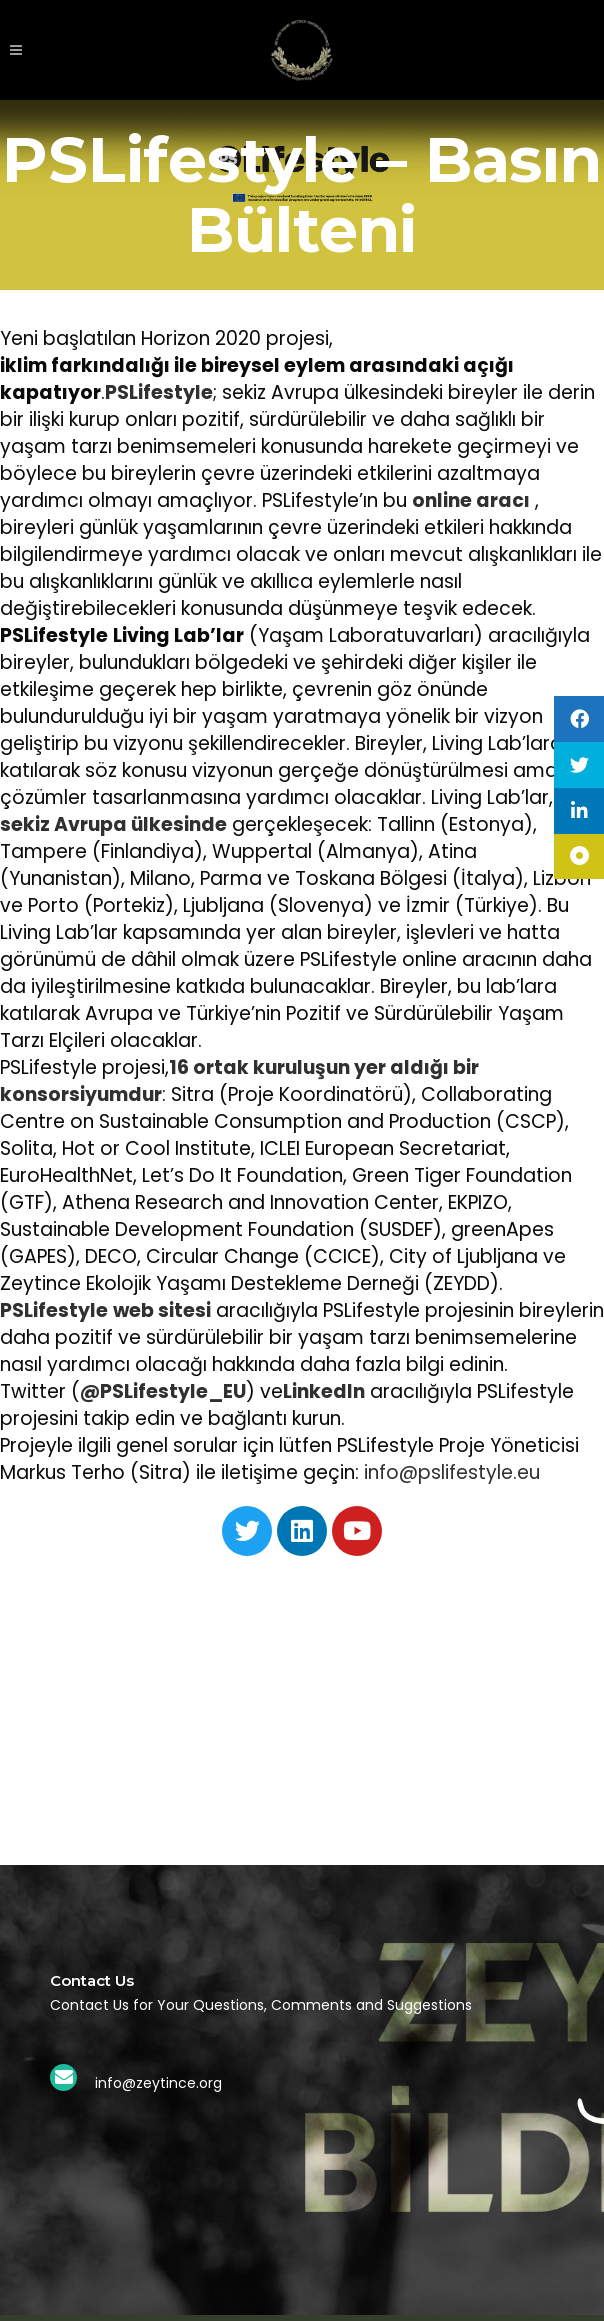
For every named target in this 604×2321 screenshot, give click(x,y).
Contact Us (92, 1980)
